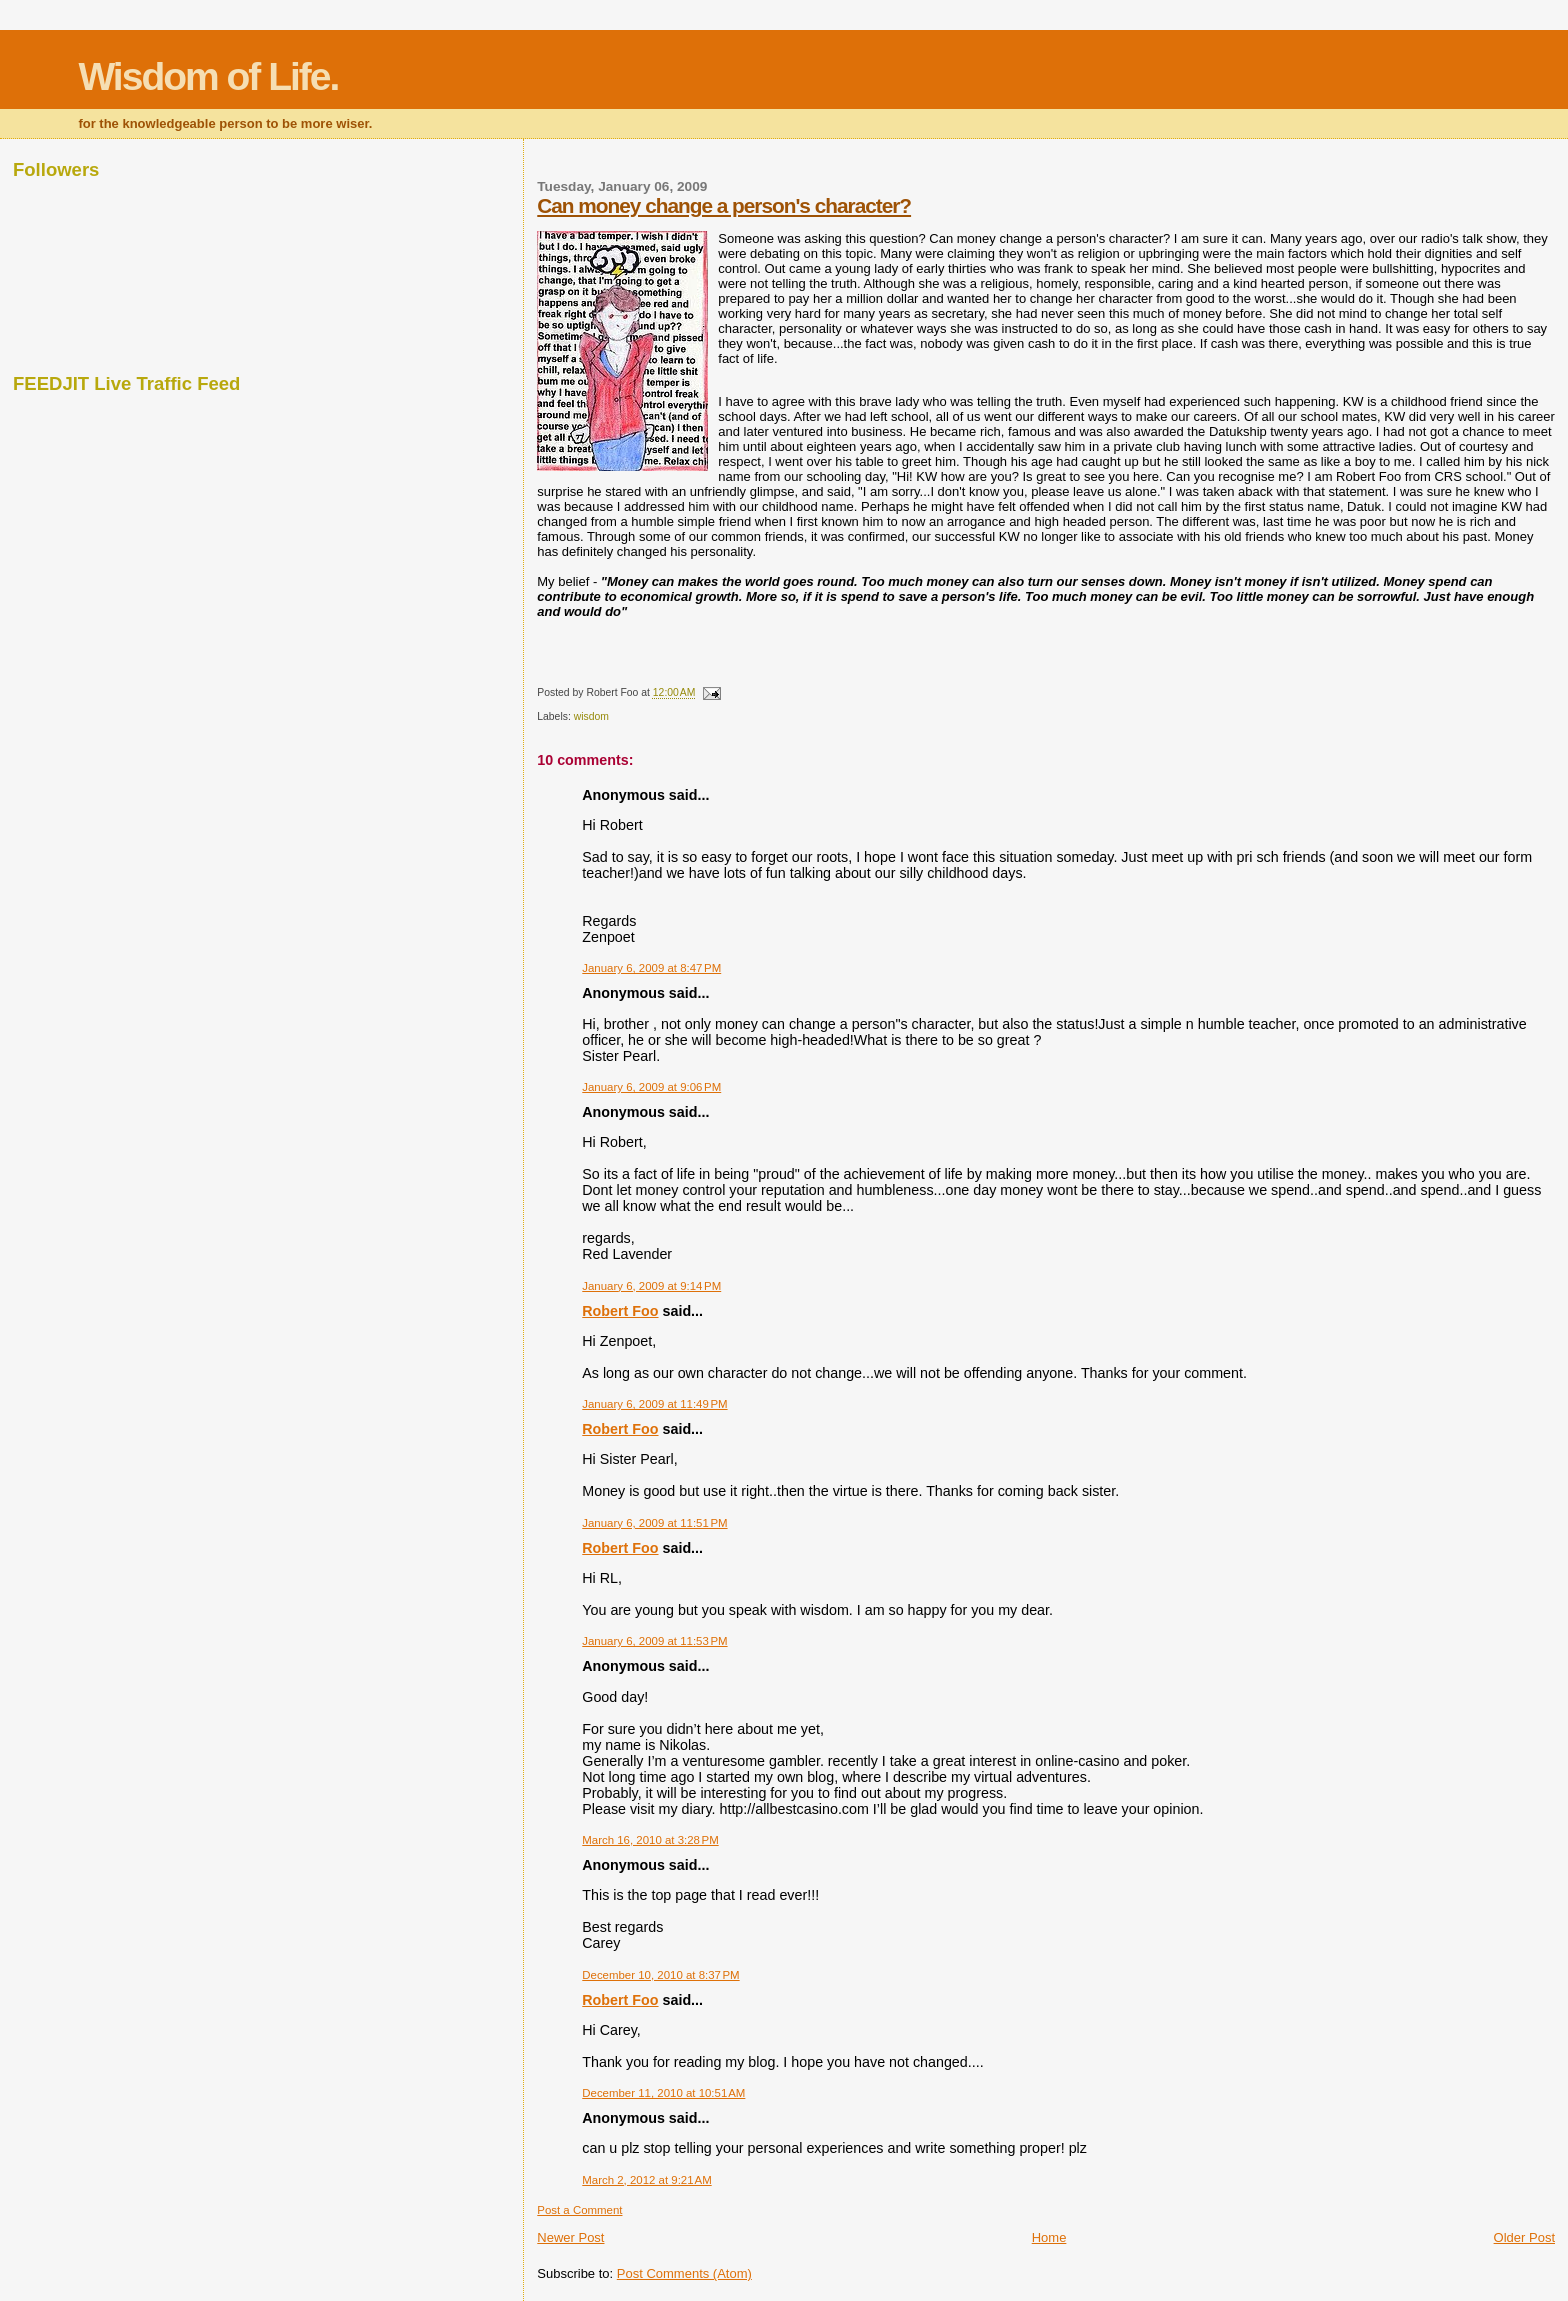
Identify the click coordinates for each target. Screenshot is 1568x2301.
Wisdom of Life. (208, 76)
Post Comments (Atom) (684, 2273)
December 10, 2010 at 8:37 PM (660, 1975)
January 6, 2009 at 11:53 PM (654, 1641)
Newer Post (570, 2237)
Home (1049, 2237)
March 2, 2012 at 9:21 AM (646, 2180)
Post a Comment (579, 2210)
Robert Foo (620, 1311)
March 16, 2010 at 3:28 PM (650, 1840)
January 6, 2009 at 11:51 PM (654, 1523)
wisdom (591, 716)
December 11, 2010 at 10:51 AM (663, 2093)
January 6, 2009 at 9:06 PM (651, 1087)
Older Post (1524, 2237)
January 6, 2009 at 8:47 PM (651, 968)
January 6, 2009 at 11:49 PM (654, 1404)
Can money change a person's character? (724, 205)
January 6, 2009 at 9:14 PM (651, 1286)
